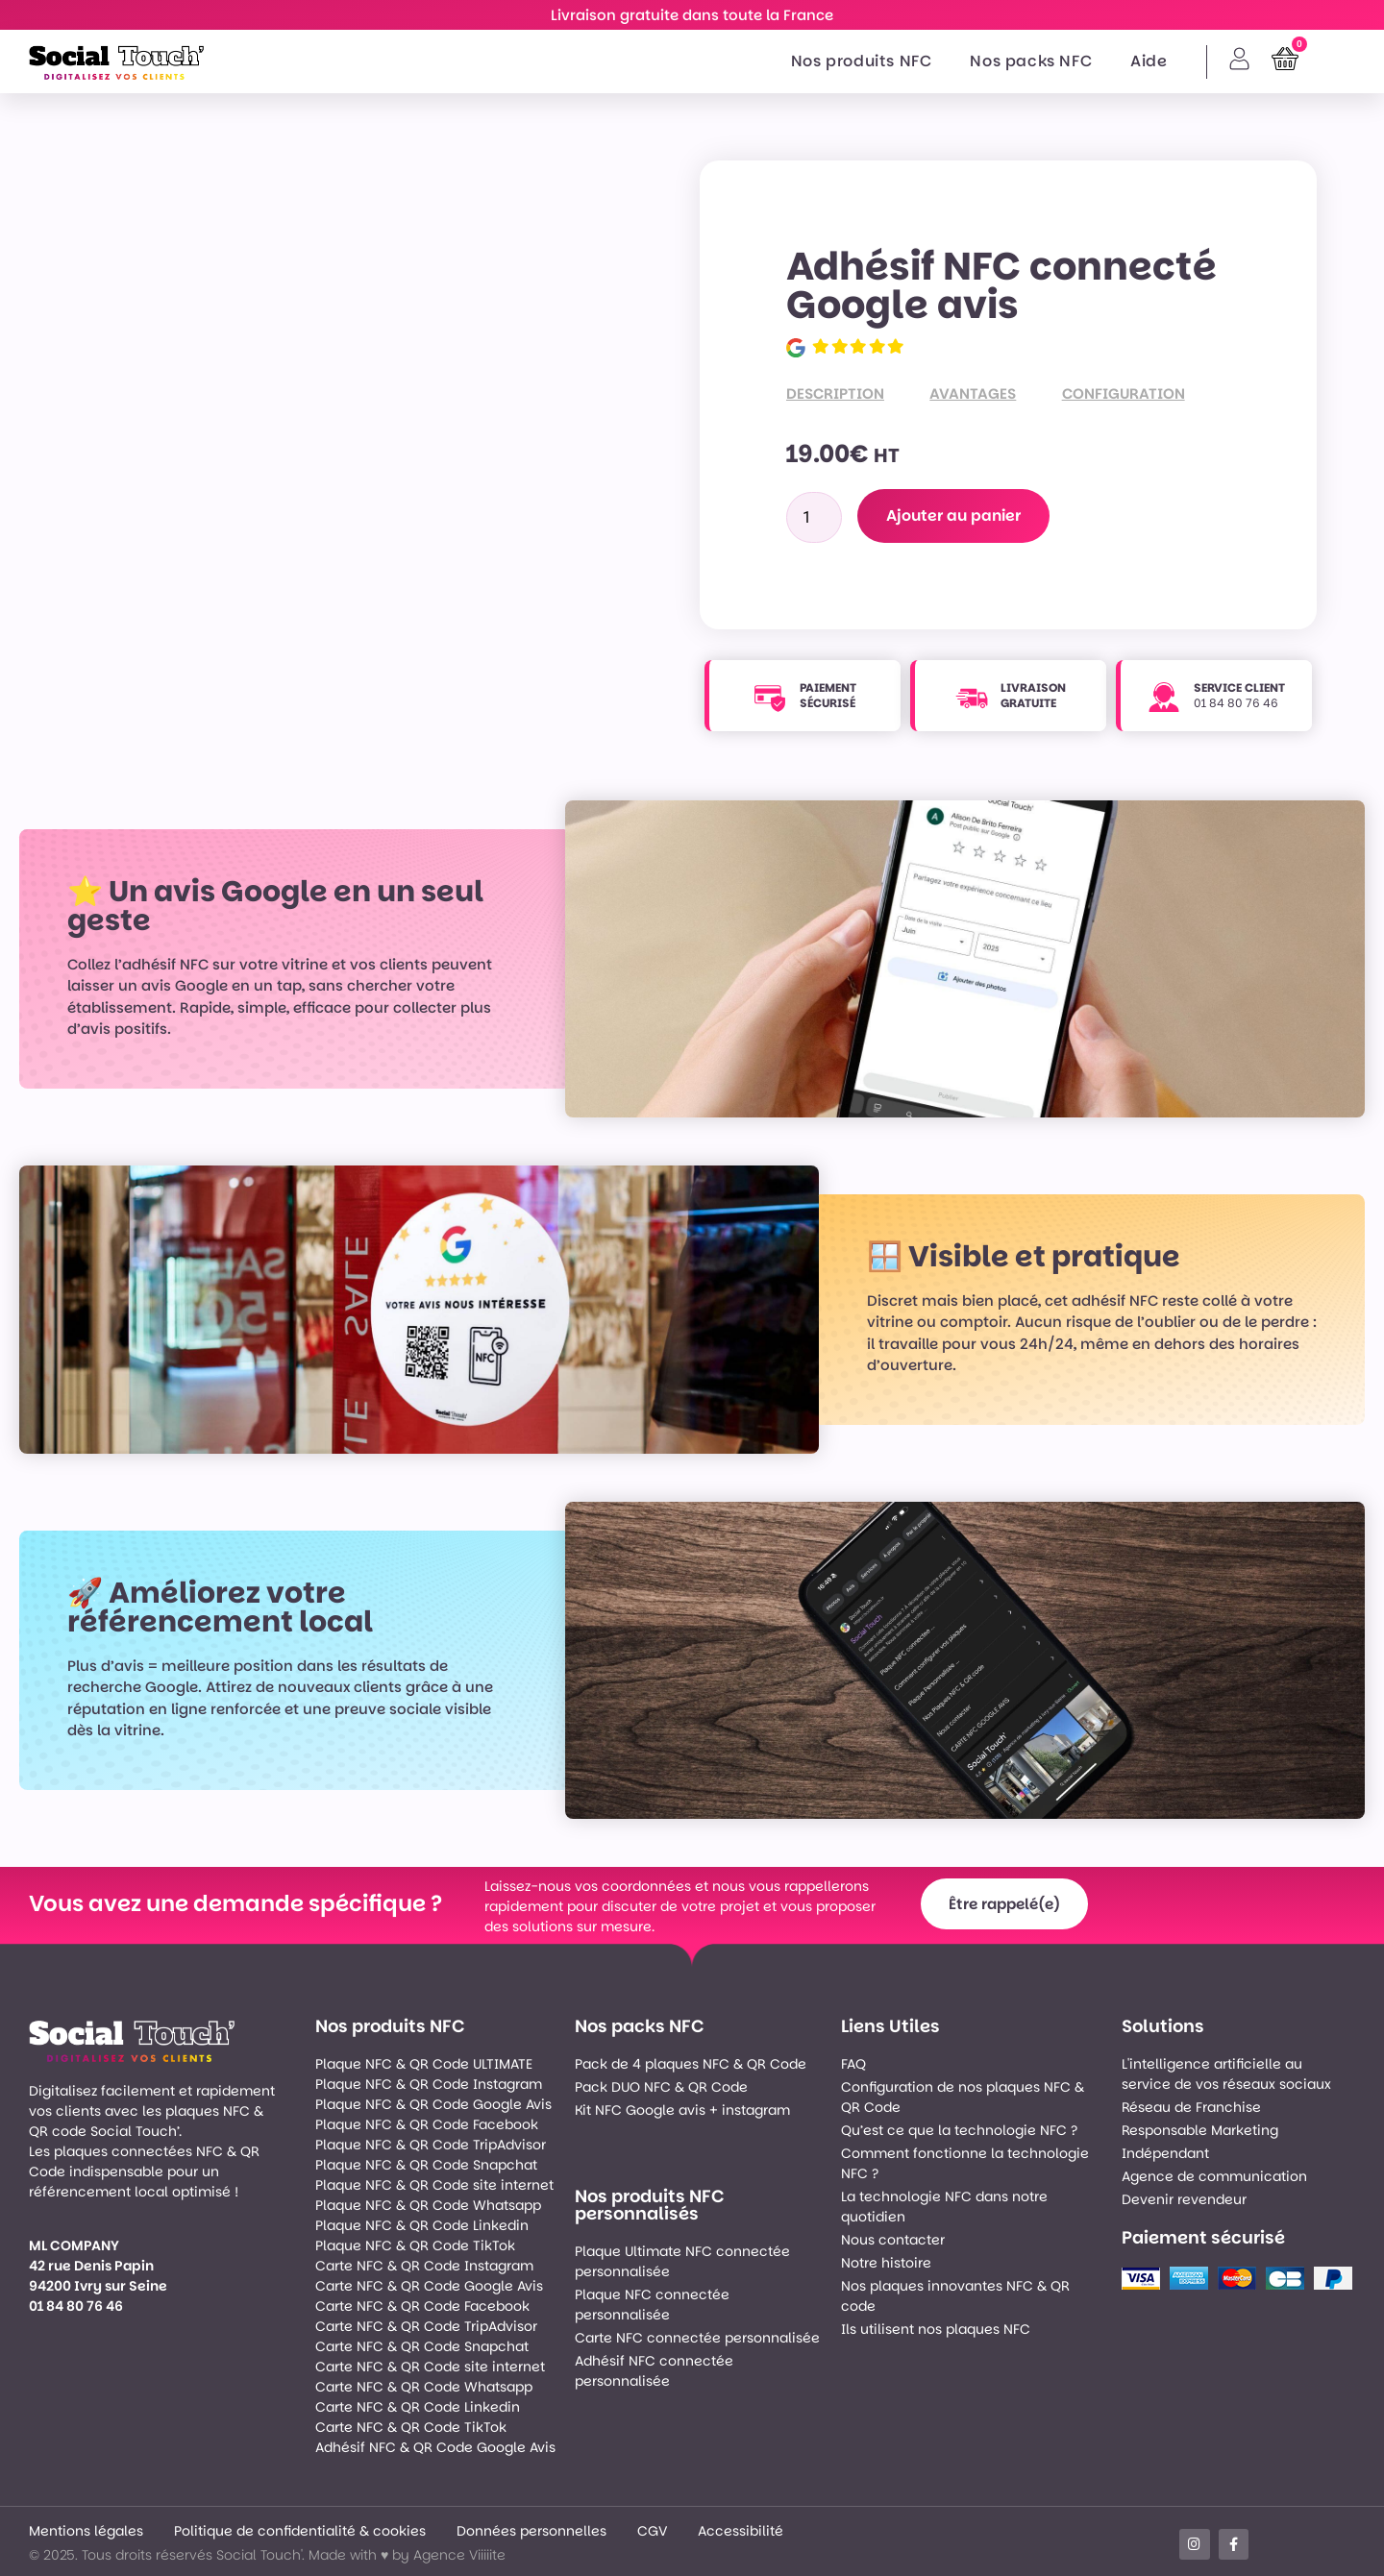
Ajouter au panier (956, 515)
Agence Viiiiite (459, 2554)
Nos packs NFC (1031, 61)
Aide (1148, 61)
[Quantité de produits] (814, 517)
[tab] (857, 394)
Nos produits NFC (861, 61)
